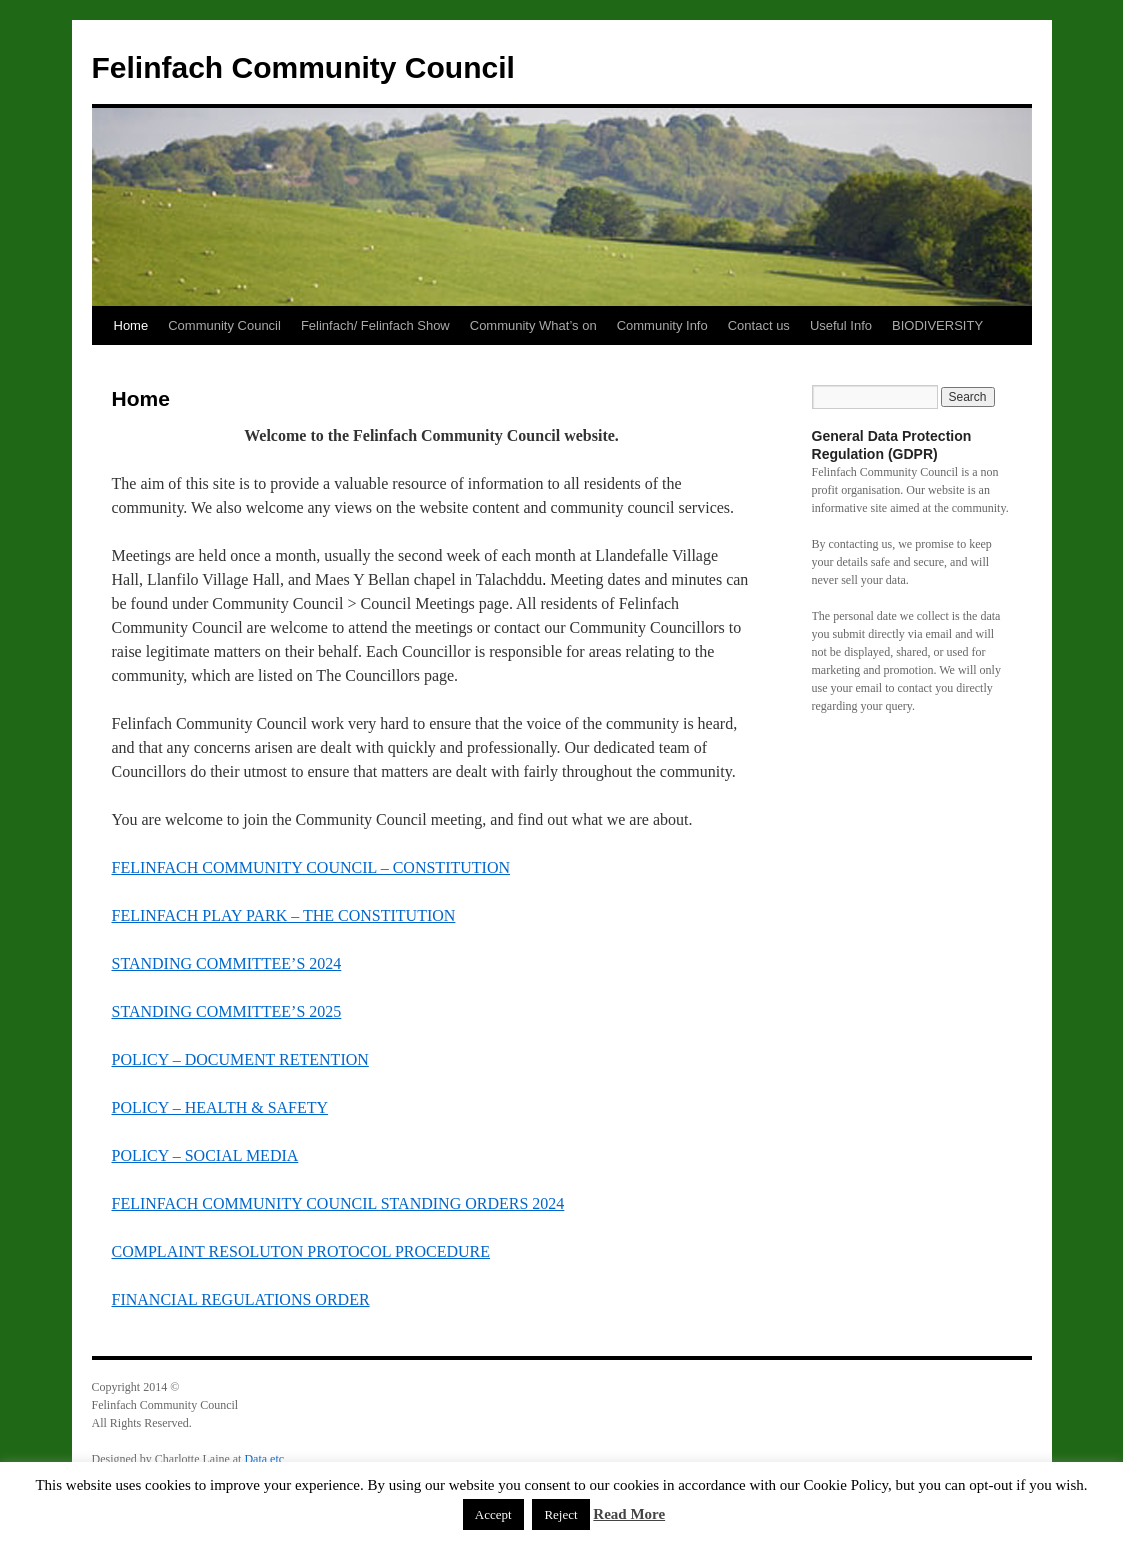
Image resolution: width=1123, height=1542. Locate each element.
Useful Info (841, 325)
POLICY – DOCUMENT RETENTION (240, 1059)
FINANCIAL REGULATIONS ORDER (241, 1299)
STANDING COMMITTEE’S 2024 (227, 963)
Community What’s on (533, 325)
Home (131, 325)
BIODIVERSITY (937, 325)
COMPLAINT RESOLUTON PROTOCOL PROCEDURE (301, 1251)
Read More (629, 1514)
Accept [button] (493, 1514)
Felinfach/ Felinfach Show (375, 325)
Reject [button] (560, 1514)
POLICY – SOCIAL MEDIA (205, 1155)
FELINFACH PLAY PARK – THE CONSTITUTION (284, 915)
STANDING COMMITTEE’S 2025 (227, 1011)
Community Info (662, 325)
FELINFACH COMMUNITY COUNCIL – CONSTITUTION (311, 867)
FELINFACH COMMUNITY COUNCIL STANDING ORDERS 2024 (338, 1203)
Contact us (759, 325)
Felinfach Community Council (303, 67)
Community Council (224, 325)
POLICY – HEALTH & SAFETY (220, 1107)
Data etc (264, 1459)
